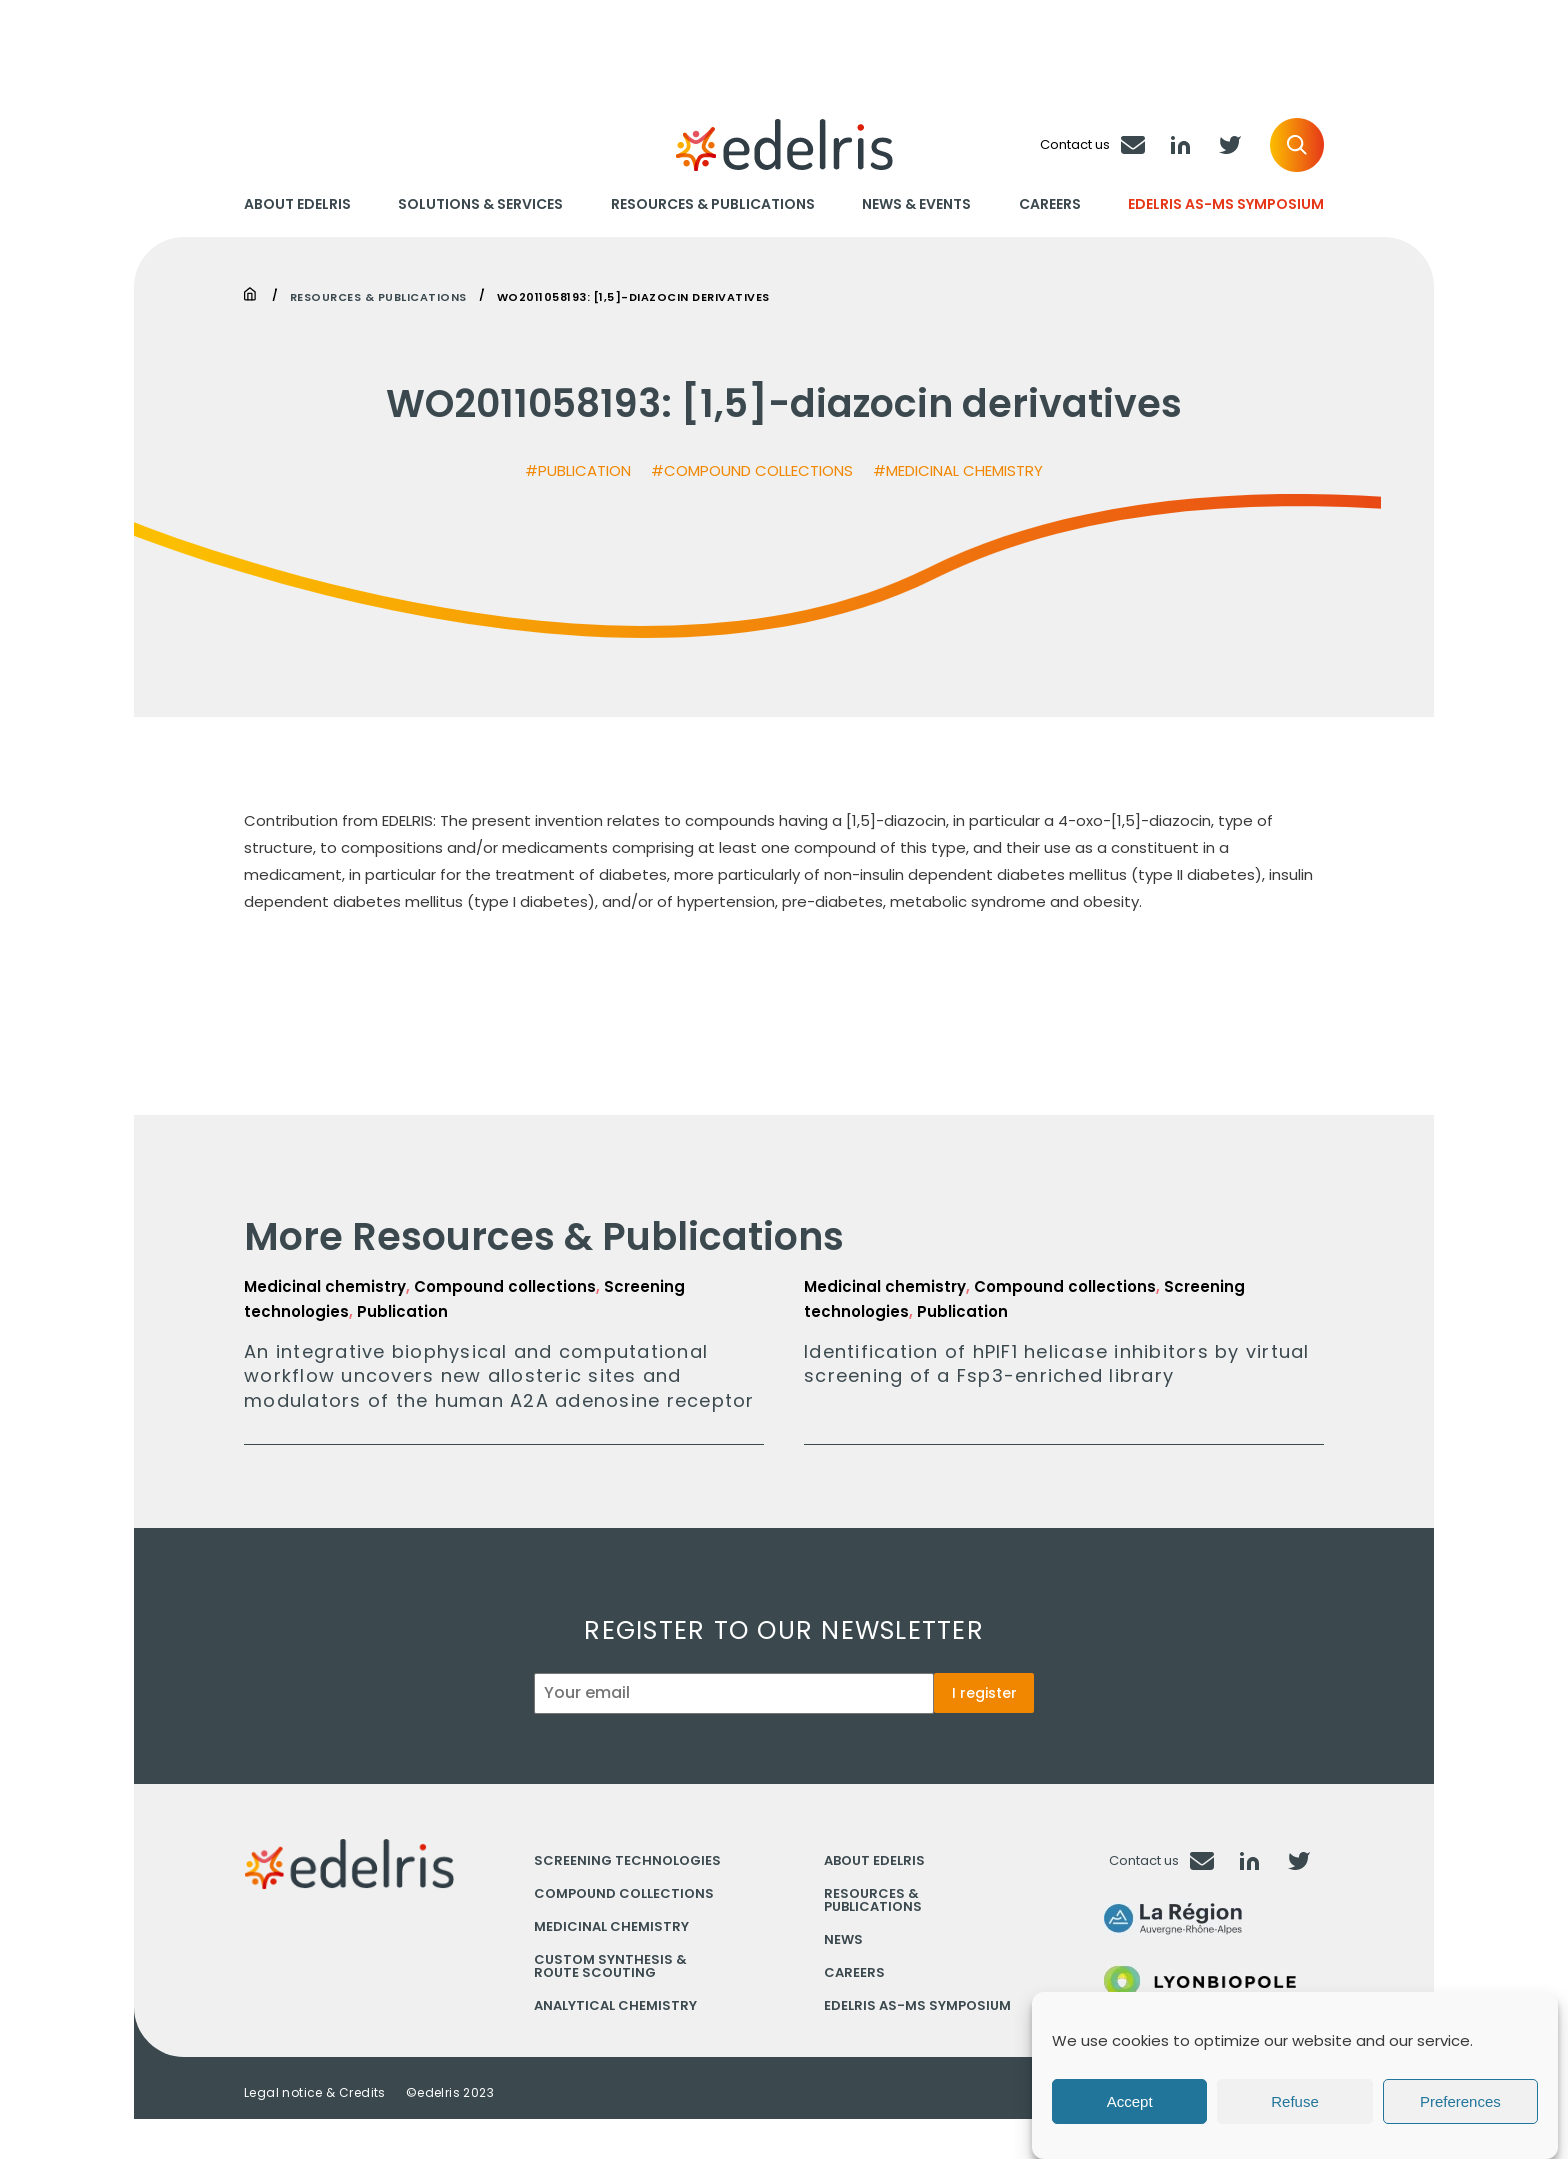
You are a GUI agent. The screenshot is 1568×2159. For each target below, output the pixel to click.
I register (984, 1693)
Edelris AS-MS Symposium (1226, 204)
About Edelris (297, 204)
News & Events (916, 204)
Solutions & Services (480, 204)
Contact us (1144, 1860)
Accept (1130, 2101)
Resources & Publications (713, 204)
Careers (1050, 204)
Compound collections (624, 1893)
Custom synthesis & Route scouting (610, 1966)
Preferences (1460, 2101)
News (843, 1939)
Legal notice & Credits (315, 2093)
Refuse (1295, 2101)
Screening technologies (627, 1860)
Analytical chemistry (615, 2005)
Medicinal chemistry (611, 1926)
